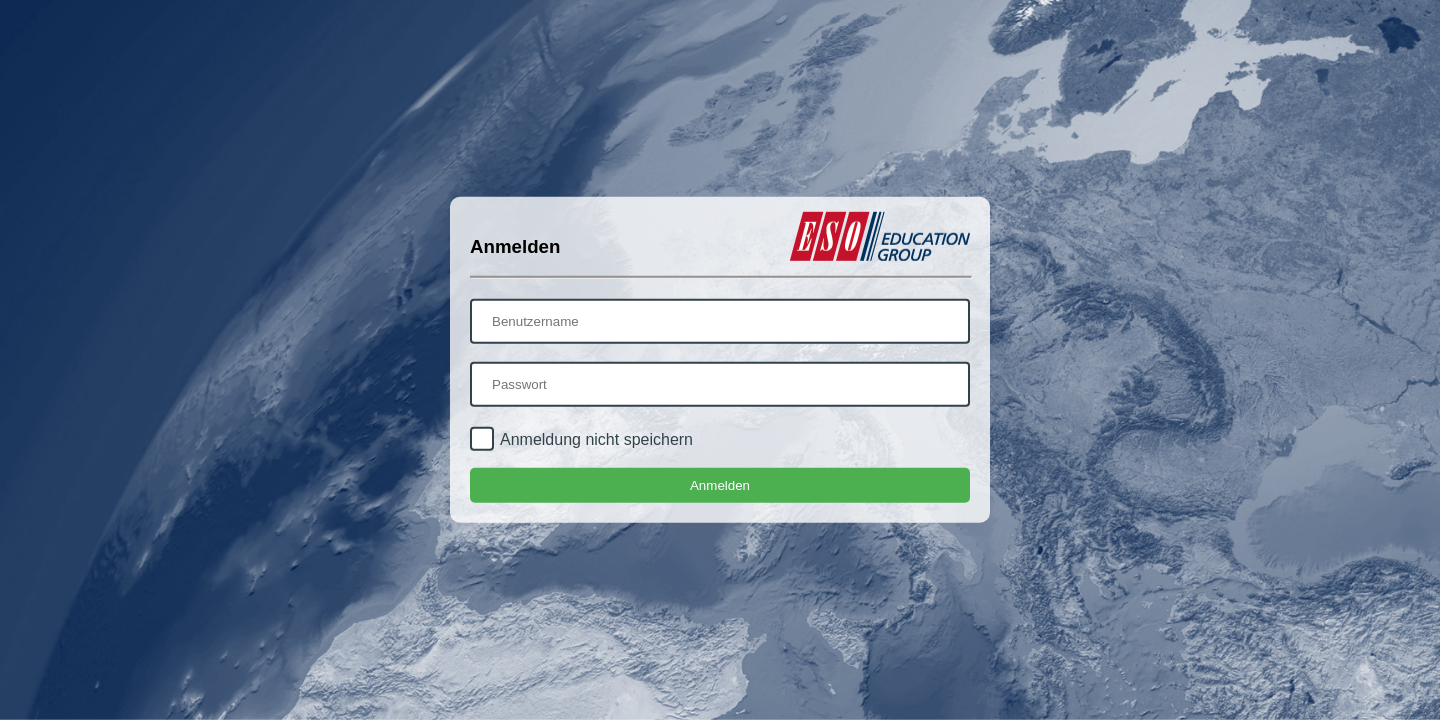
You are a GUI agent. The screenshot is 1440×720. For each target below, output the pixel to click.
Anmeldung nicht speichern (596, 439)
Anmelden (720, 485)
